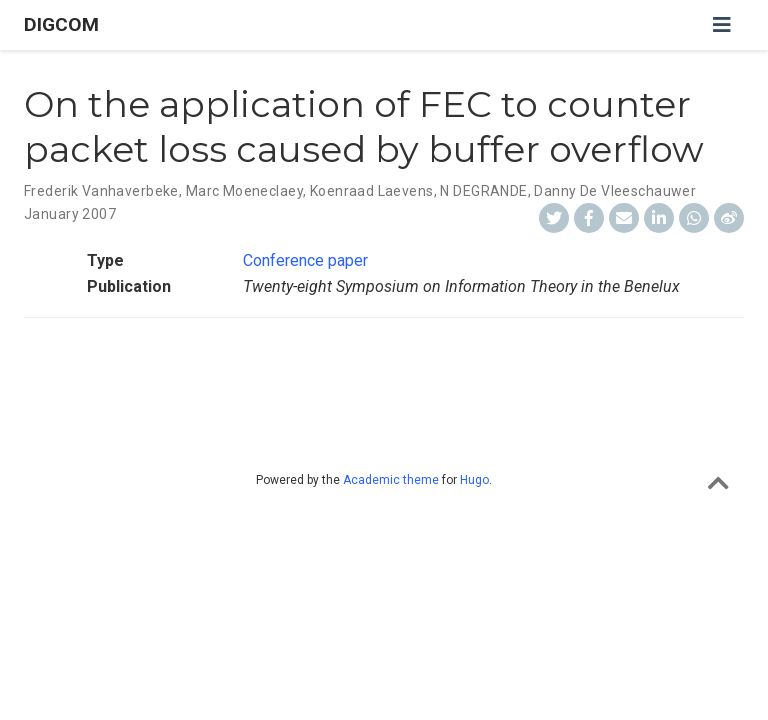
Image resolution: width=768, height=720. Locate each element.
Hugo (474, 480)
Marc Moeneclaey (244, 191)
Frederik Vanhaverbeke (101, 191)
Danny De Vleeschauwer (615, 191)
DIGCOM (61, 24)
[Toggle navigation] (722, 25)
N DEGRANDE (483, 191)
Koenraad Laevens (372, 191)
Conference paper (305, 260)
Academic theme (391, 480)
